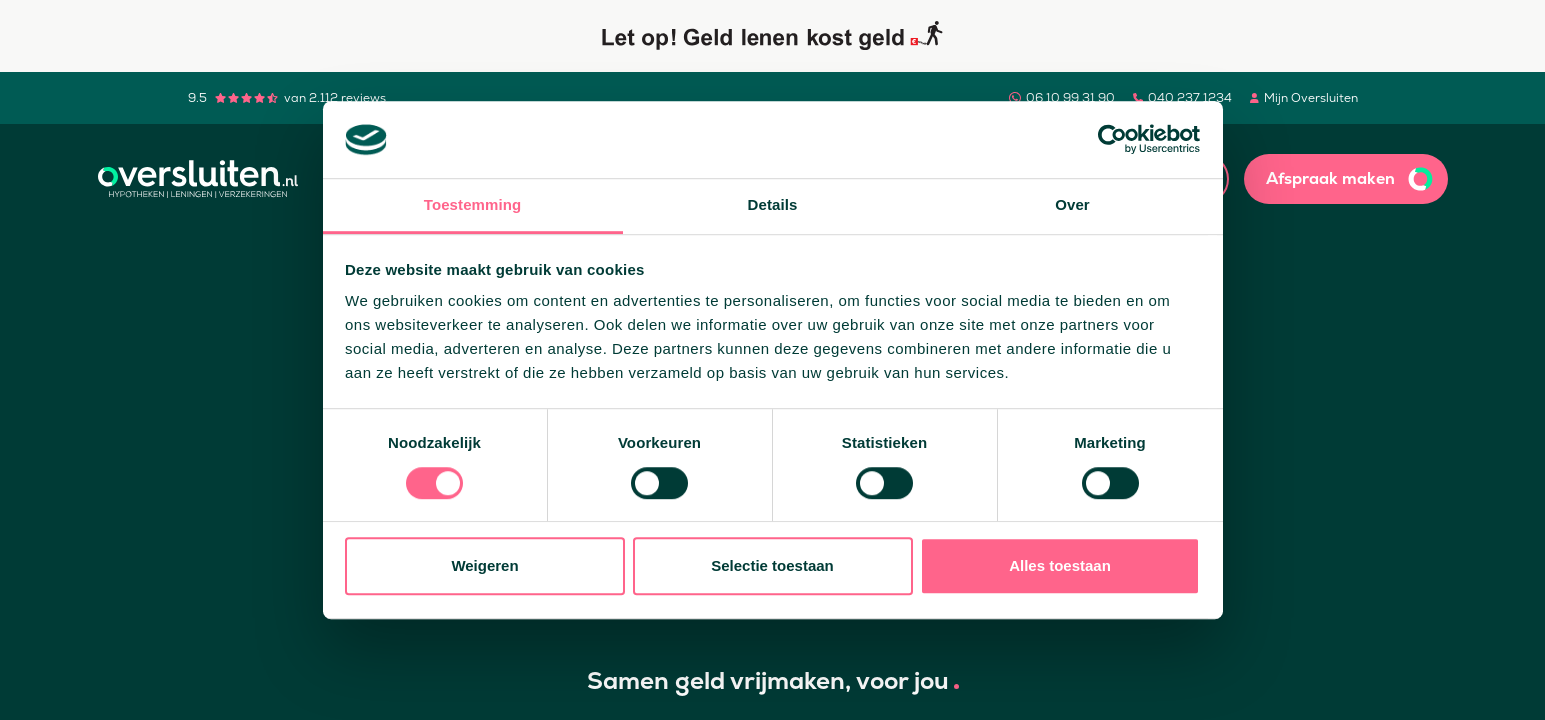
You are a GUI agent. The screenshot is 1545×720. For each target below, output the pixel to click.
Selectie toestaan (772, 565)
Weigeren (484, 565)
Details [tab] (773, 204)
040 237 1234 (1190, 98)
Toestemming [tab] (473, 204)
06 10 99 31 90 (1070, 98)
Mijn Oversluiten (1311, 98)
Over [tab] (1072, 204)
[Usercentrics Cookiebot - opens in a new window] (1112, 140)
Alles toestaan (1060, 565)
